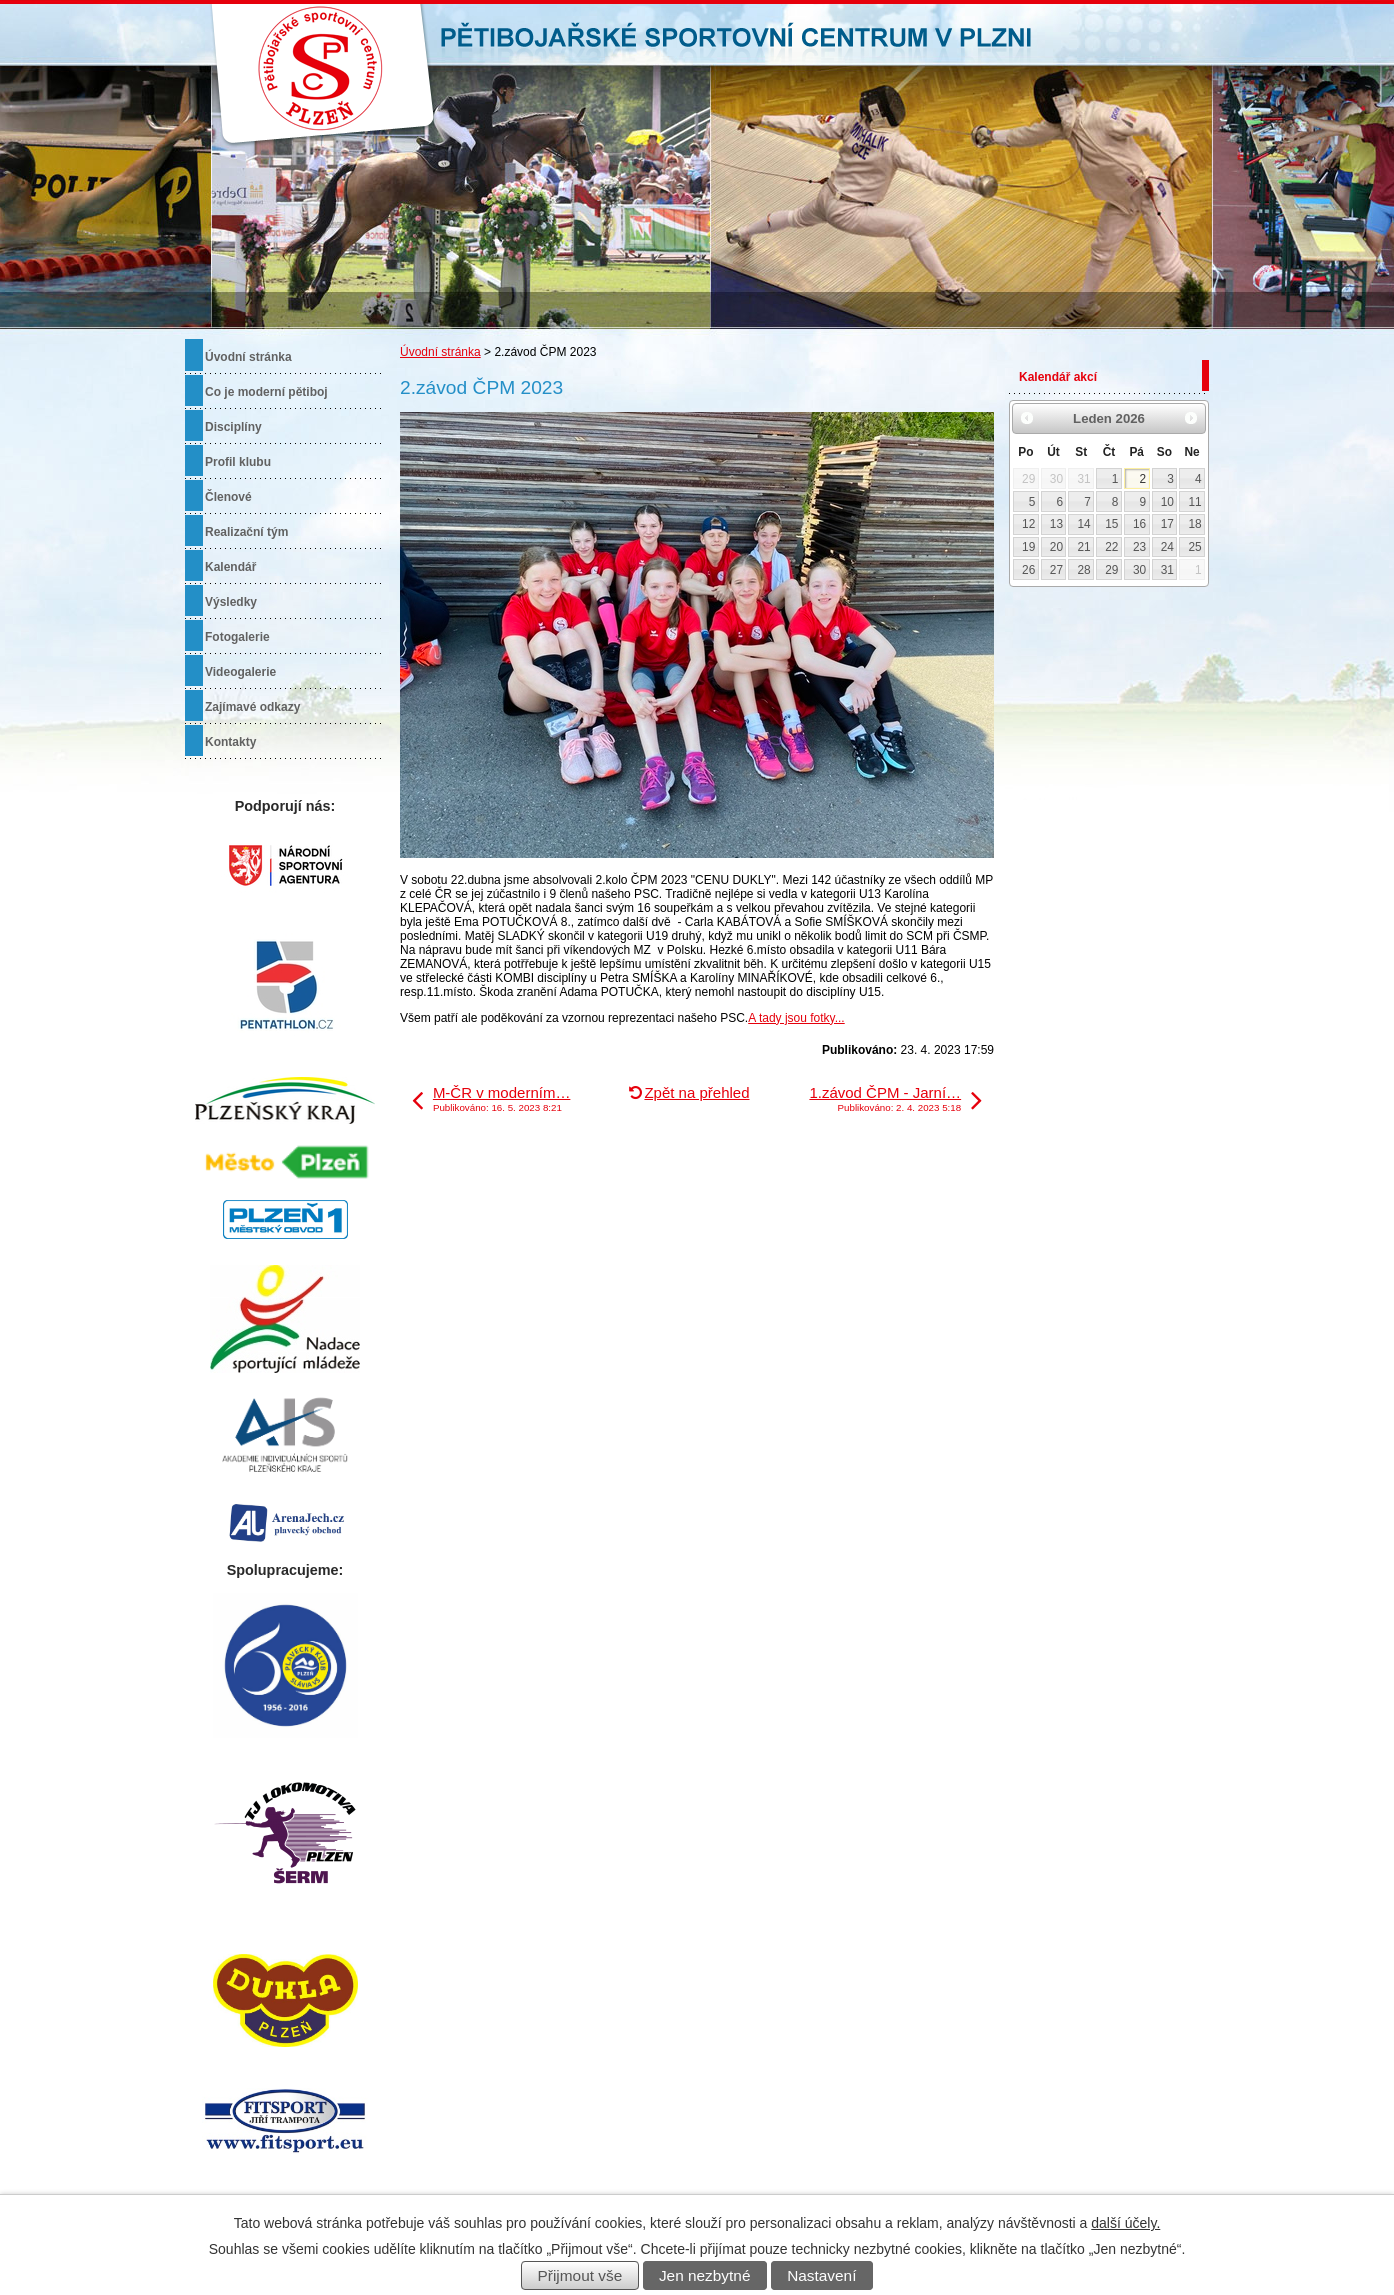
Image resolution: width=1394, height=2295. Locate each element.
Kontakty (230, 742)
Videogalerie (240, 672)
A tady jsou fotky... (796, 1018)
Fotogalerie (237, 637)
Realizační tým (246, 532)
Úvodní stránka (440, 352)
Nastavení (821, 2275)
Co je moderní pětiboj (266, 392)
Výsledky (231, 602)
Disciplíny (233, 427)
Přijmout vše (580, 2275)
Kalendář (230, 567)
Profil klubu (238, 462)
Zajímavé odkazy (252, 707)
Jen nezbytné (705, 2275)
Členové (228, 497)
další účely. (1125, 2223)
